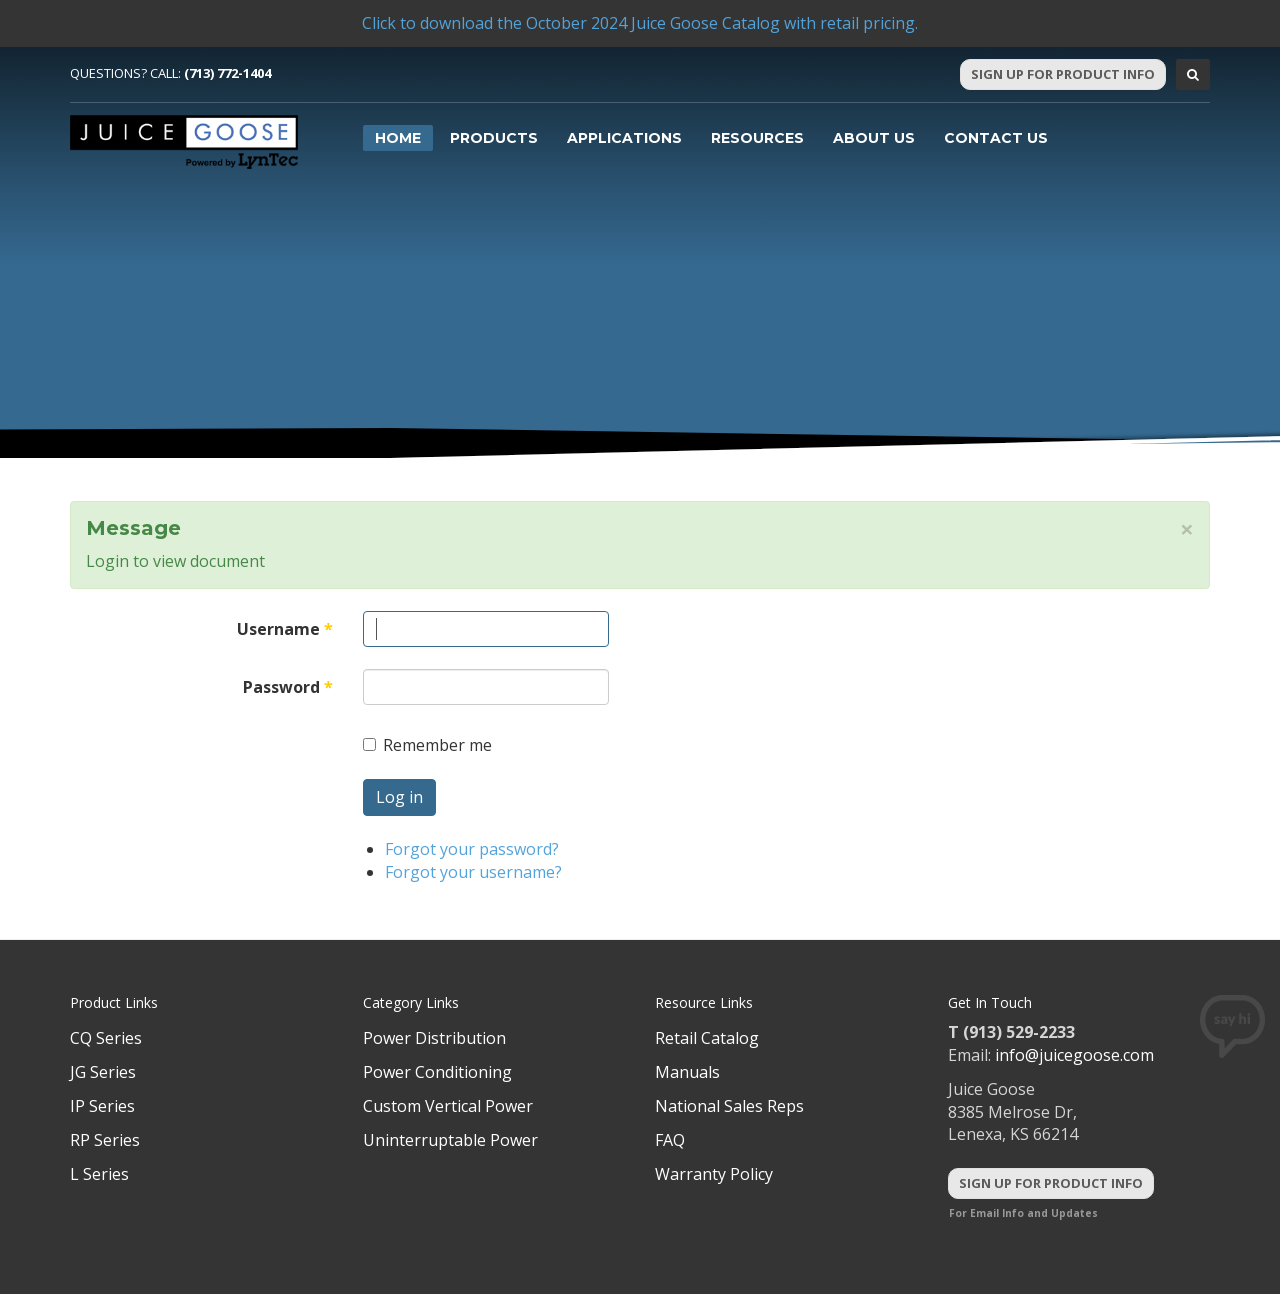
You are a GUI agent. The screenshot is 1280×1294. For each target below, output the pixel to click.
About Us (874, 138)
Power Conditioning (437, 1072)
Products (494, 138)
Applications (624, 138)
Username (285, 629)
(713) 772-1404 (227, 73)
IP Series (102, 1106)
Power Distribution (434, 1038)
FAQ (670, 1140)
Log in (399, 797)
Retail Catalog (707, 1038)
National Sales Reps (729, 1106)
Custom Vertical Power (448, 1106)
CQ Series (106, 1038)
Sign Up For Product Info (1063, 74)
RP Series (105, 1140)
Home (398, 138)
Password (288, 687)
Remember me (427, 745)
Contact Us (996, 138)
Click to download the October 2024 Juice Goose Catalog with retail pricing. (640, 23)
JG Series (103, 1072)
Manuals (687, 1072)
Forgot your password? (472, 849)
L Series (99, 1174)
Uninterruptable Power (450, 1140)
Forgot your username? (473, 872)
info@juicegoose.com (1074, 1055)
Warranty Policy (714, 1174)
